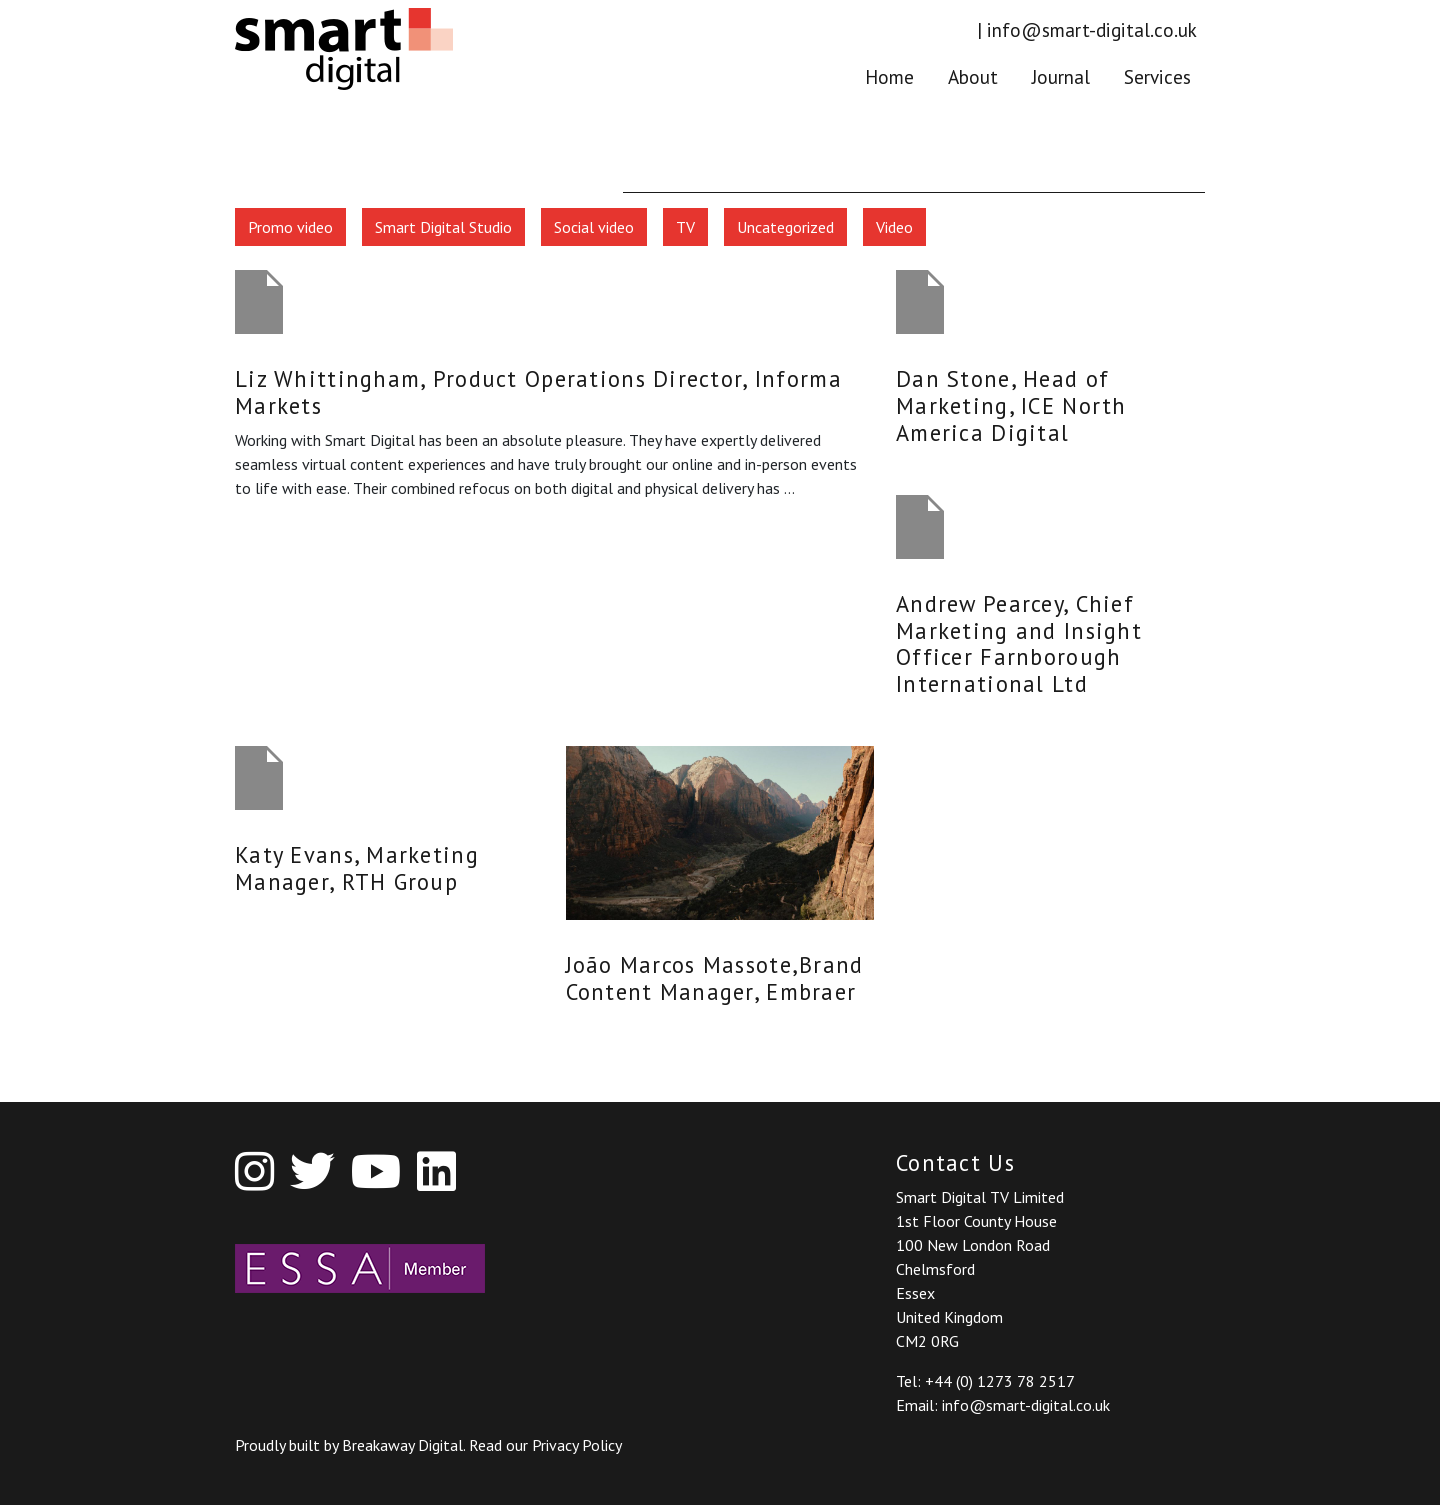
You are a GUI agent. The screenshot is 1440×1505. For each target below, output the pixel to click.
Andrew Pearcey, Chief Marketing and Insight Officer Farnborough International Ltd (1019, 644)
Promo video (290, 227)
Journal (1061, 75)
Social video (594, 227)
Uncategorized (785, 227)
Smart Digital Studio (443, 227)
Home (889, 75)
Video (894, 227)
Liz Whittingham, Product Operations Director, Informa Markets (538, 392)
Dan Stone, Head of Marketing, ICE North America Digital (1011, 405)
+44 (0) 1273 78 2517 (1000, 1381)
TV (685, 227)
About (973, 75)
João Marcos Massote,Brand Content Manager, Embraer (715, 978)
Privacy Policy (577, 1445)
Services (1157, 75)
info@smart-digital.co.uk (1092, 29)
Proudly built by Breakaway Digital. (352, 1445)
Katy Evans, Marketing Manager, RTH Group (357, 868)
